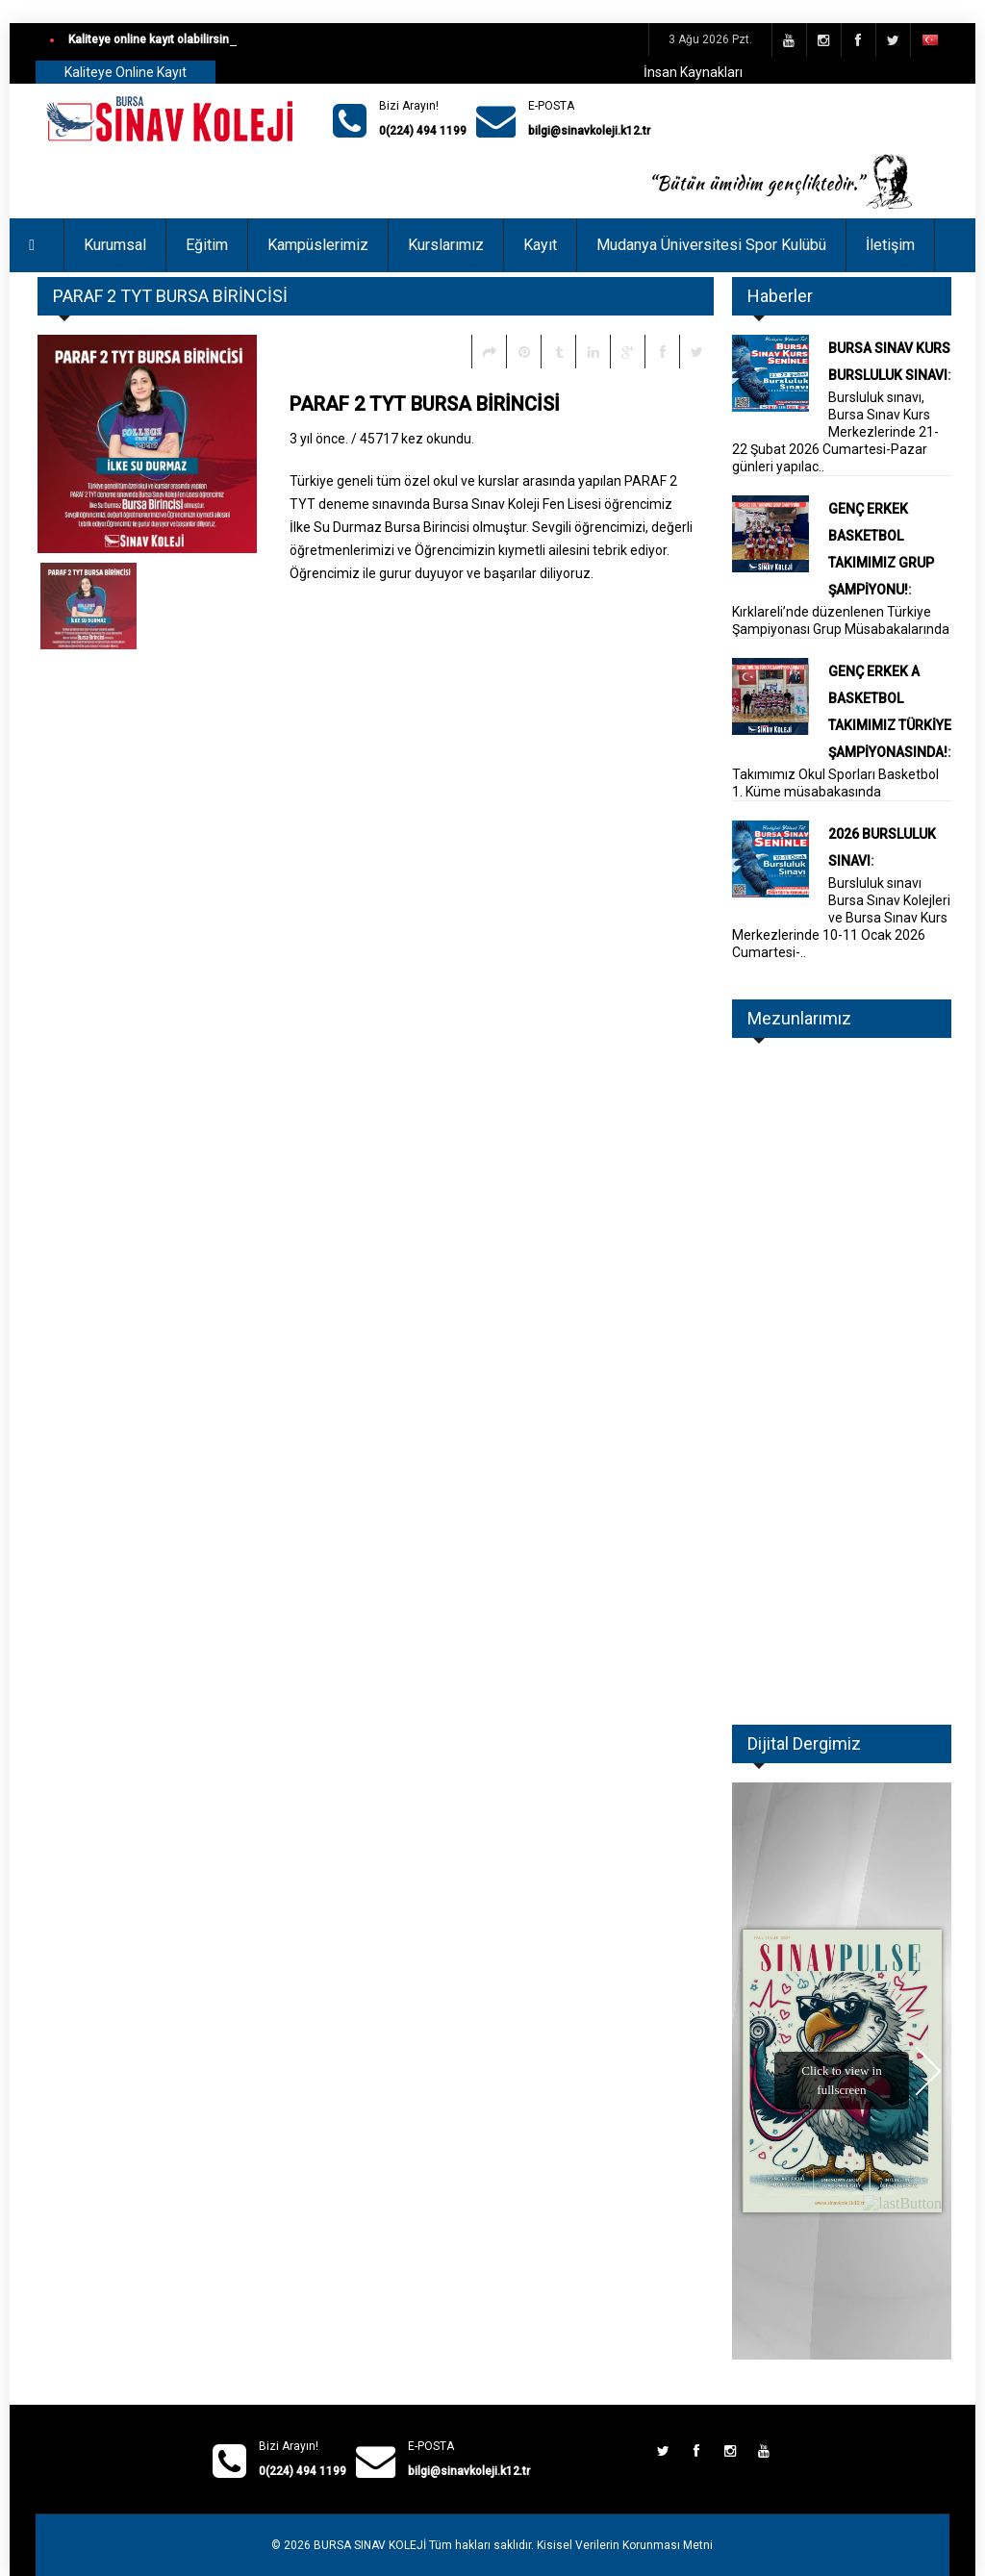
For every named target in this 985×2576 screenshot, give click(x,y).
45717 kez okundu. (417, 438)
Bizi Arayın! (409, 106)
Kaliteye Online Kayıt (125, 72)
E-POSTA (551, 106)
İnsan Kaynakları (693, 72)
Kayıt (540, 245)
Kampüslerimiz (317, 245)
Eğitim (207, 245)
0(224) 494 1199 (423, 131)
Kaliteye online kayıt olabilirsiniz (153, 39)
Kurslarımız (446, 245)
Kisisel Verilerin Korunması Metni (625, 2545)
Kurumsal (115, 245)
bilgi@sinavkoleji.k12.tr (589, 131)
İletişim (890, 245)
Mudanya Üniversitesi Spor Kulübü (711, 245)
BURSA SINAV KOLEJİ (370, 2545)
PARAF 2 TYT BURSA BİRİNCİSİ (425, 404)
